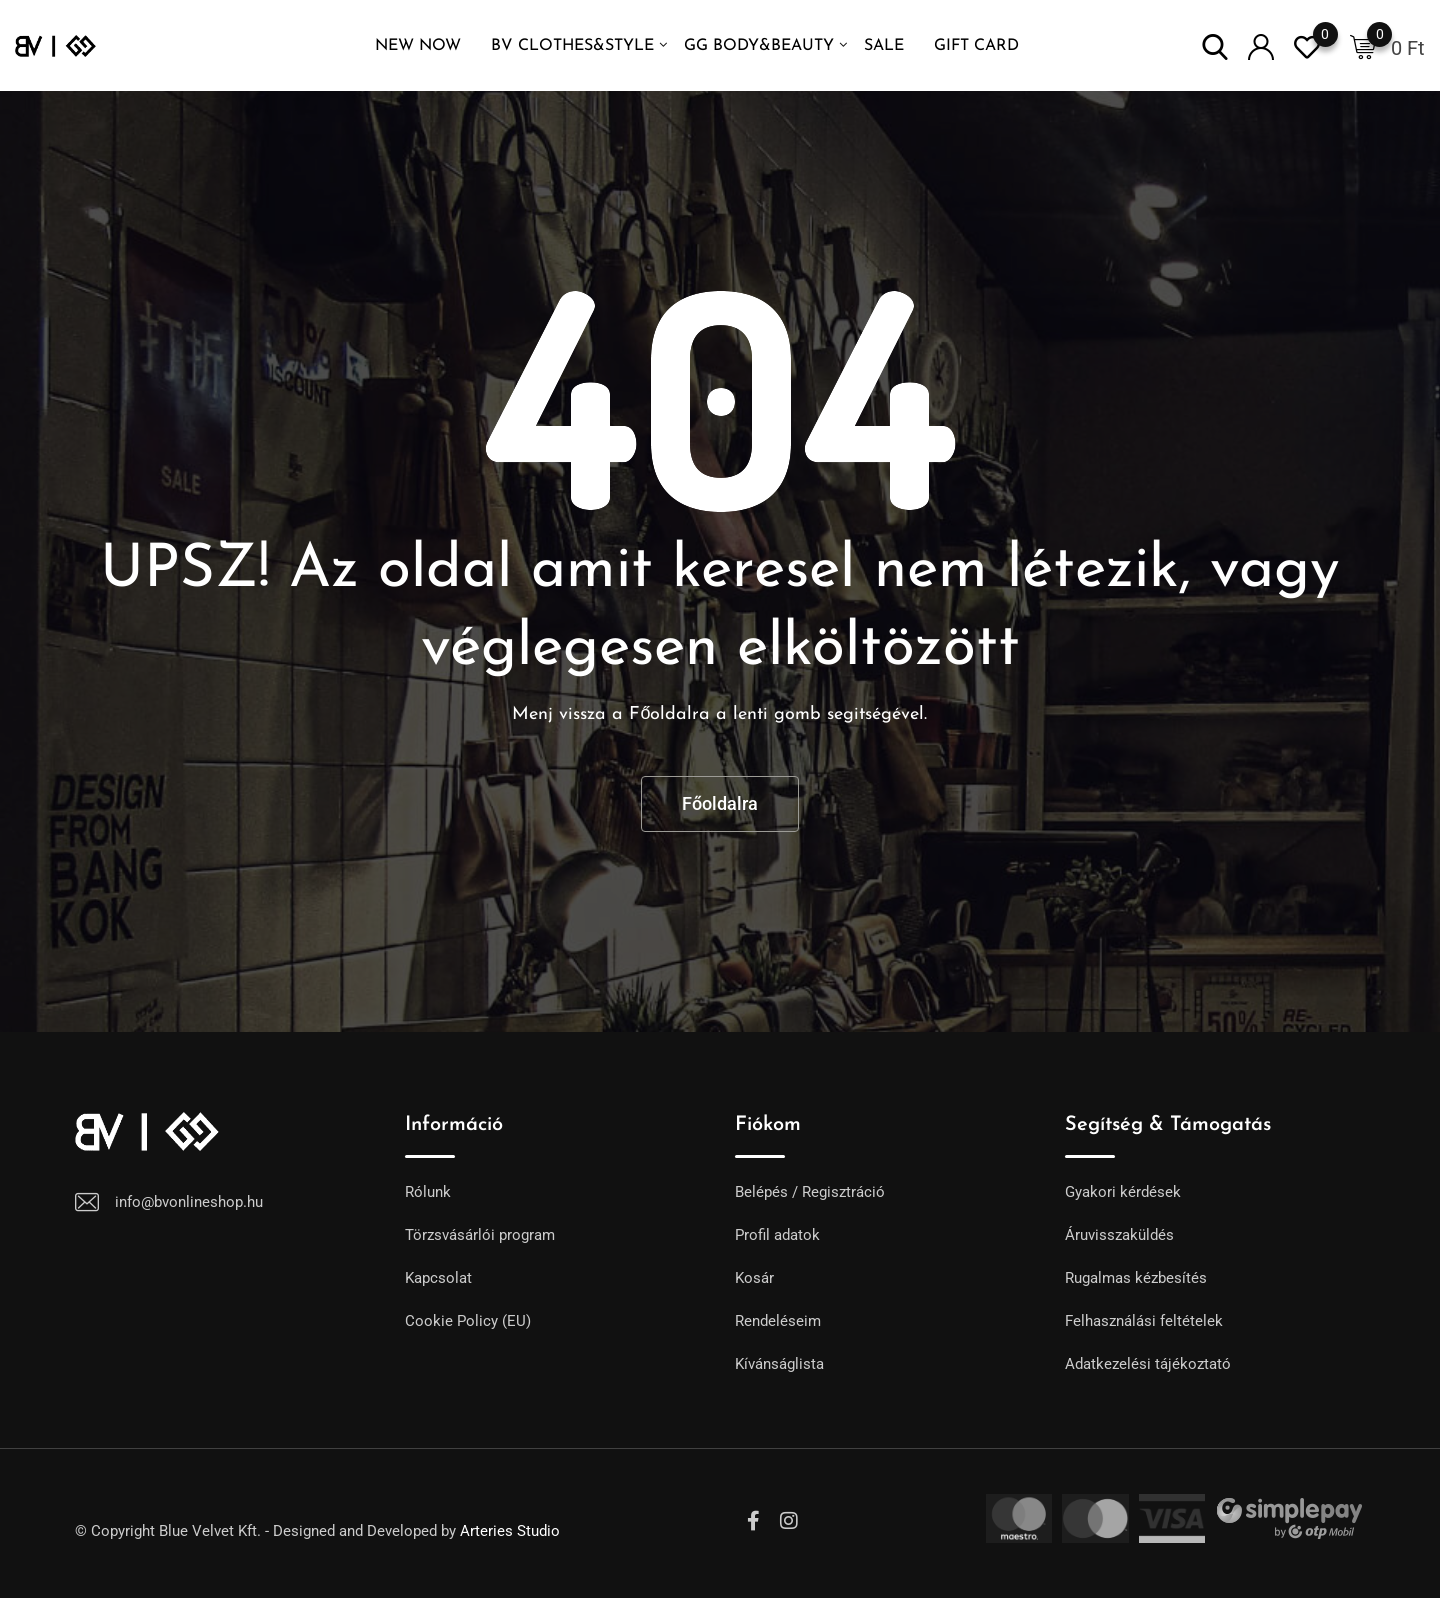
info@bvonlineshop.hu (189, 1202)
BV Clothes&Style (572, 46)
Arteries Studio (510, 1531)
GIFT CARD (976, 46)
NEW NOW (418, 46)
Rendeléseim (778, 1321)
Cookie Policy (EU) (468, 1321)
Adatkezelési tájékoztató (1148, 1364)
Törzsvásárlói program (480, 1235)
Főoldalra (720, 803)
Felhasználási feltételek (1144, 1321)
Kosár (754, 1278)
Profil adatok (777, 1235)
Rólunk (428, 1192)
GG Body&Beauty (759, 46)
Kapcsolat (438, 1278)
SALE (884, 46)
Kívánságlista (779, 1364)
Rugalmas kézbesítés (1136, 1278)
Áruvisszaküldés (1119, 1235)
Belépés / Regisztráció (810, 1192)
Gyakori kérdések (1123, 1192)
